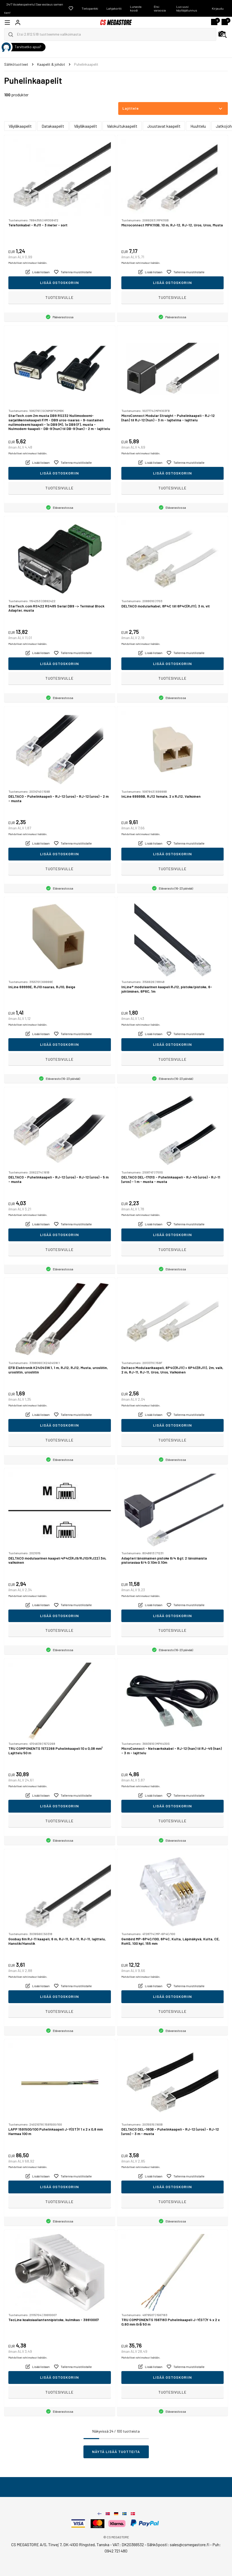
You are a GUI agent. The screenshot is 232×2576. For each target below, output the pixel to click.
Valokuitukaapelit (122, 126)
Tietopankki (90, 8)
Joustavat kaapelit (163, 126)
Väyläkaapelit (20, 126)
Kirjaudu (218, 8)
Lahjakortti (114, 8)
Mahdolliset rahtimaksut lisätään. (27, 262)
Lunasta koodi (136, 8)
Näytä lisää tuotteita (116, 2451)
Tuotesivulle (59, 297)
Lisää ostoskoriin (59, 282)
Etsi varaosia (160, 8)
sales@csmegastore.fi (189, 2544)
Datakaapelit (53, 126)
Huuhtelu (198, 126)
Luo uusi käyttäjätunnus (186, 8)
